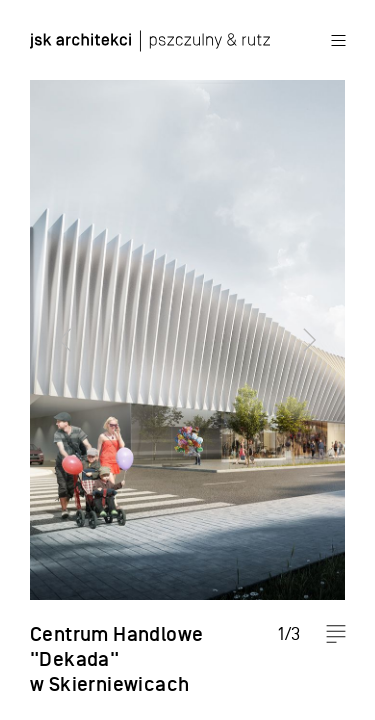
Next (320, 360)
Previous (55, 360)
